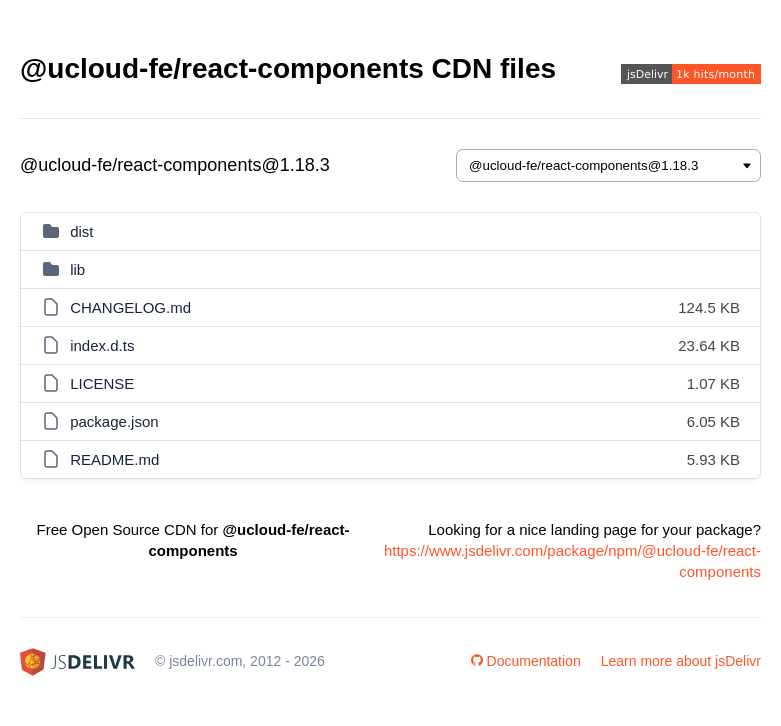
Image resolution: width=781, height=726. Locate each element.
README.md (114, 459)
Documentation (526, 661)
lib (77, 269)
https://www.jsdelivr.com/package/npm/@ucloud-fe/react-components (572, 561)
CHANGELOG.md (130, 307)
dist (81, 231)
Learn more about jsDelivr (681, 661)
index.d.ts (102, 345)
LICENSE (102, 383)
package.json (114, 421)
